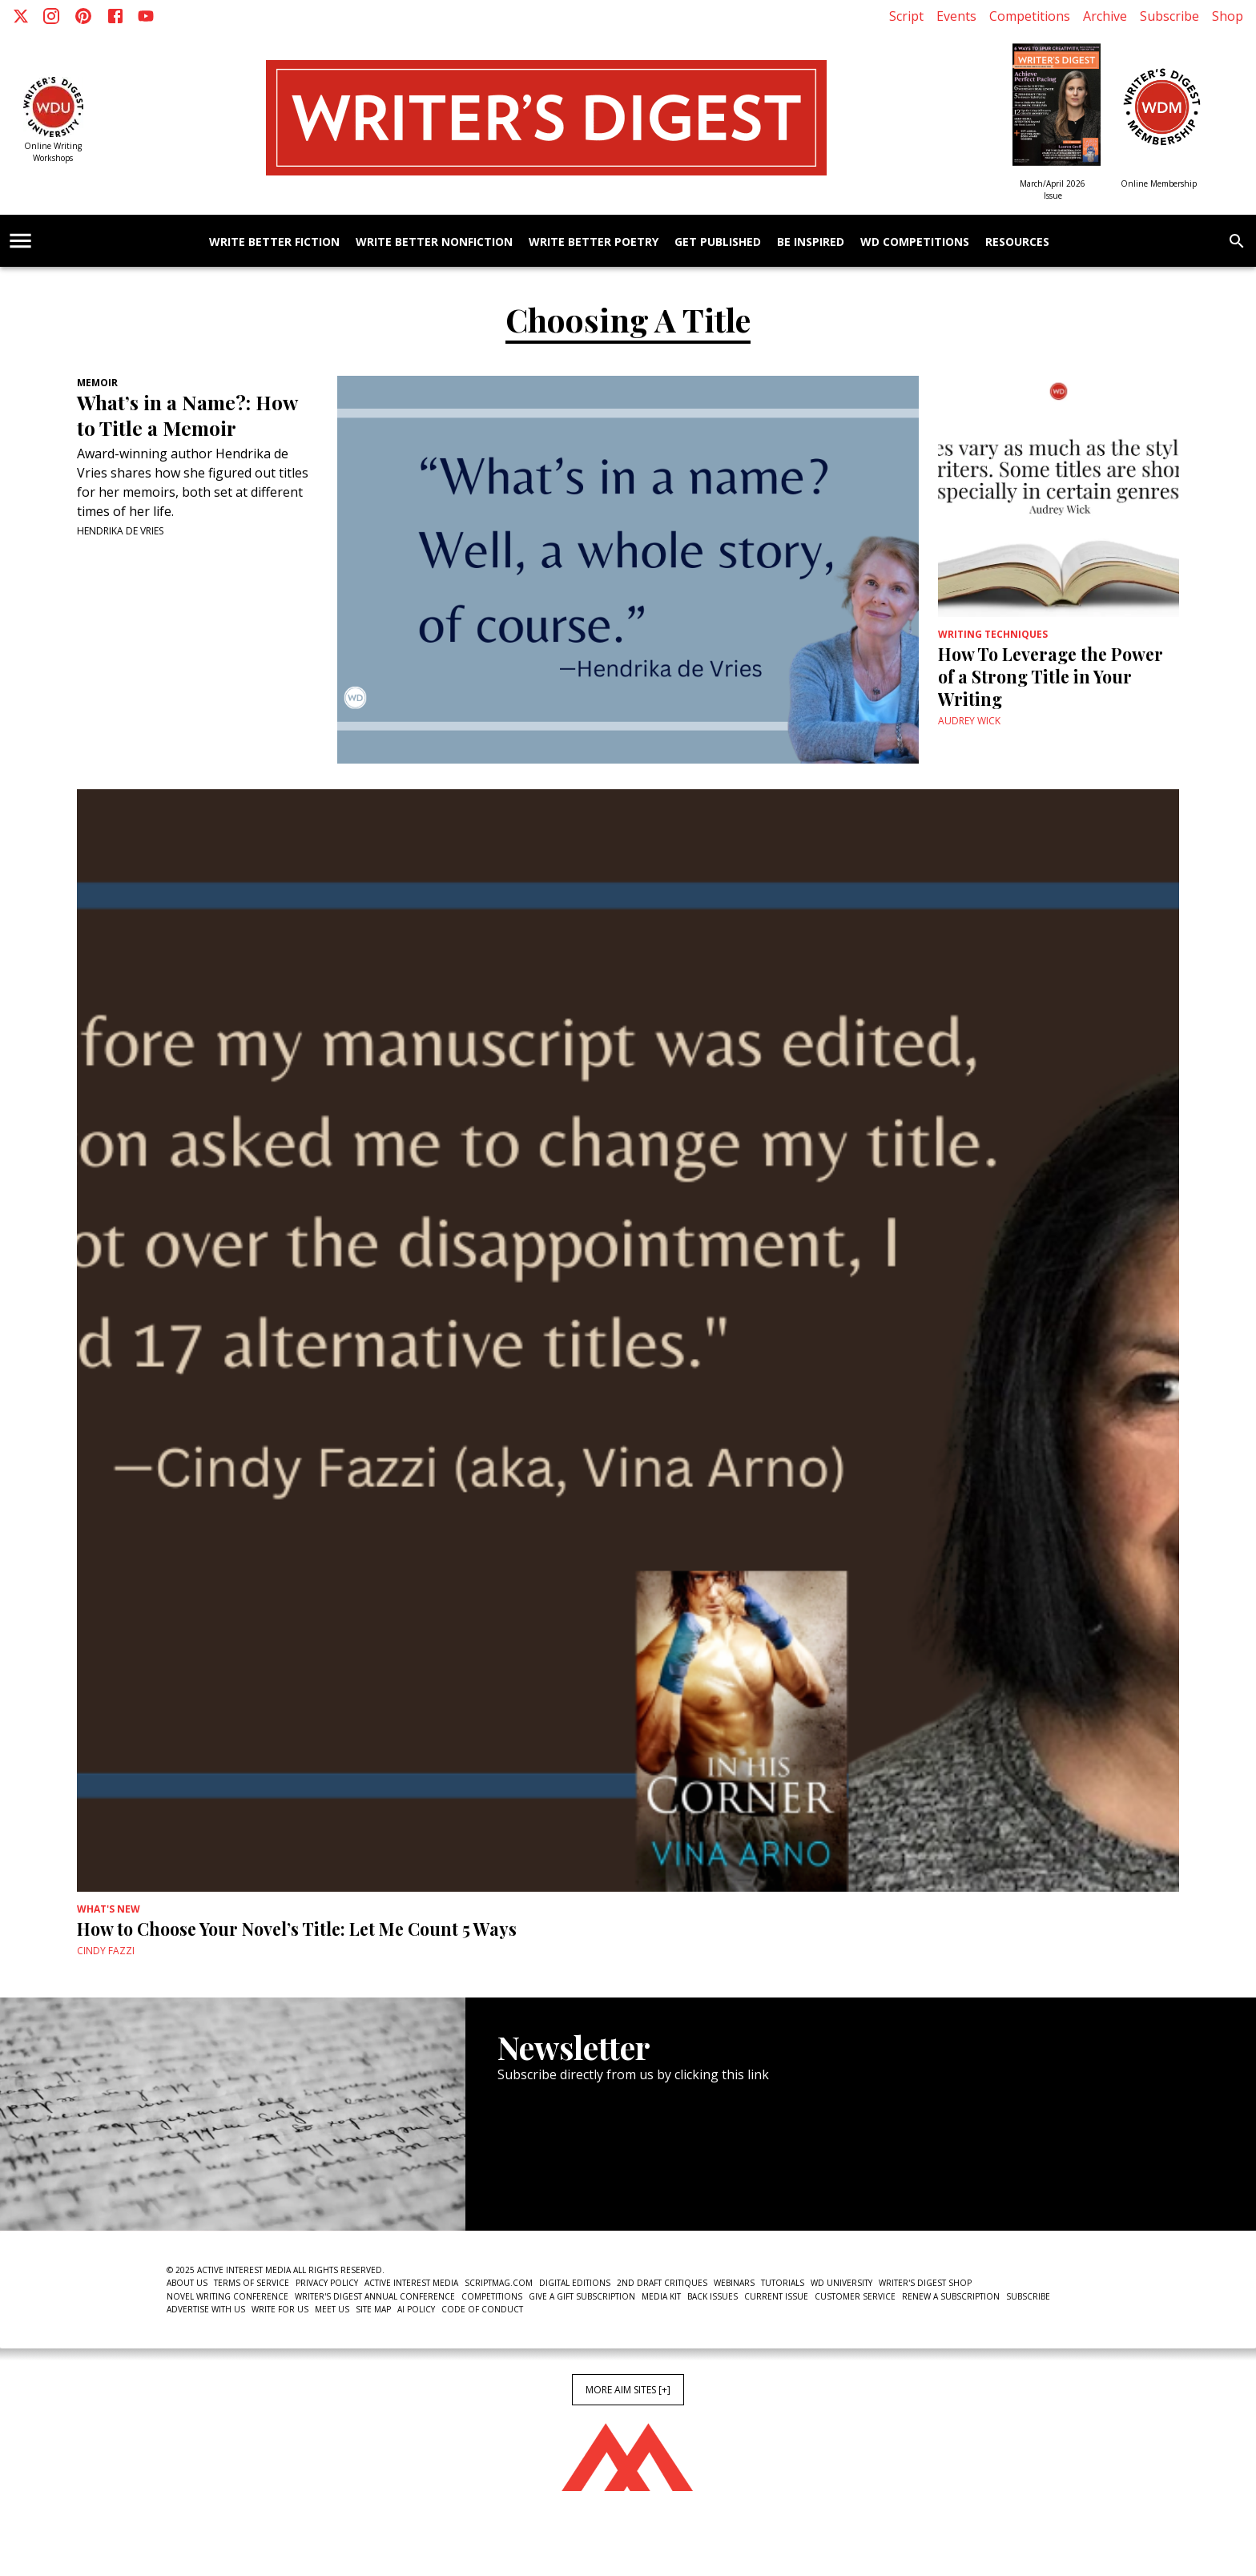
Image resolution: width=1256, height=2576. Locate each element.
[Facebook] (115, 16)
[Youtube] (146, 16)
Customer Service (855, 2296)
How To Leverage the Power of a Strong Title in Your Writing (1050, 676)
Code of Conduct (482, 2309)
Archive (1105, 16)
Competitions (1029, 16)
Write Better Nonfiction (434, 242)
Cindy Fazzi (106, 1950)
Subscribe (1169, 16)
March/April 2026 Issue (1052, 189)
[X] (21, 16)
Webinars (734, 2282)
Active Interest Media (411, 2282)
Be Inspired (811, 242)
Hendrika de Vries (120, 531)
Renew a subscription (951, 2296)
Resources (1017, 242)
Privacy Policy (327, 2282)
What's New (108, 1909)
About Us (187, 2282)
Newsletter (554, 2181)
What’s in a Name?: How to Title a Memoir (187, 415)
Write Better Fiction (274, 242)
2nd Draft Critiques (662, 2282)
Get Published (717, 242)
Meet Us (332, 2309)
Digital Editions (574, 2282)
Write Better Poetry (593, 242)
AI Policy (416, 2309)
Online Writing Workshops (53, 151)
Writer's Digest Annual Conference (375, 2296)
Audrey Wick (969, 721)
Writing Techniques (993, 634)
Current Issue (776, 2296)
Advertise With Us (206, 2309)
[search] (1237, 241)
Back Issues (712, 2296)
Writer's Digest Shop (925, 2282)
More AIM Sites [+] (628, 2390)
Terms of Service (251, 2282)
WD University (841, 2282)
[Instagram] (51, 16)
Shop (1227, 16)
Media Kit (661, 2296)
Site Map (373, 2309)
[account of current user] (20, 240)
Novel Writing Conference (227, 2296)
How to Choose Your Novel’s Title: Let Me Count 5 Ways (297, 1928)
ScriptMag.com (499, 2282)
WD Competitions (915, 242)
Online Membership (1159, 183)
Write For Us (280, 2309)
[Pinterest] (83, 16)
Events (956, 16)
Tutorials (782, 2282)
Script (906, 16)
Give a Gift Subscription (582, 2296)
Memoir (97, 382)
